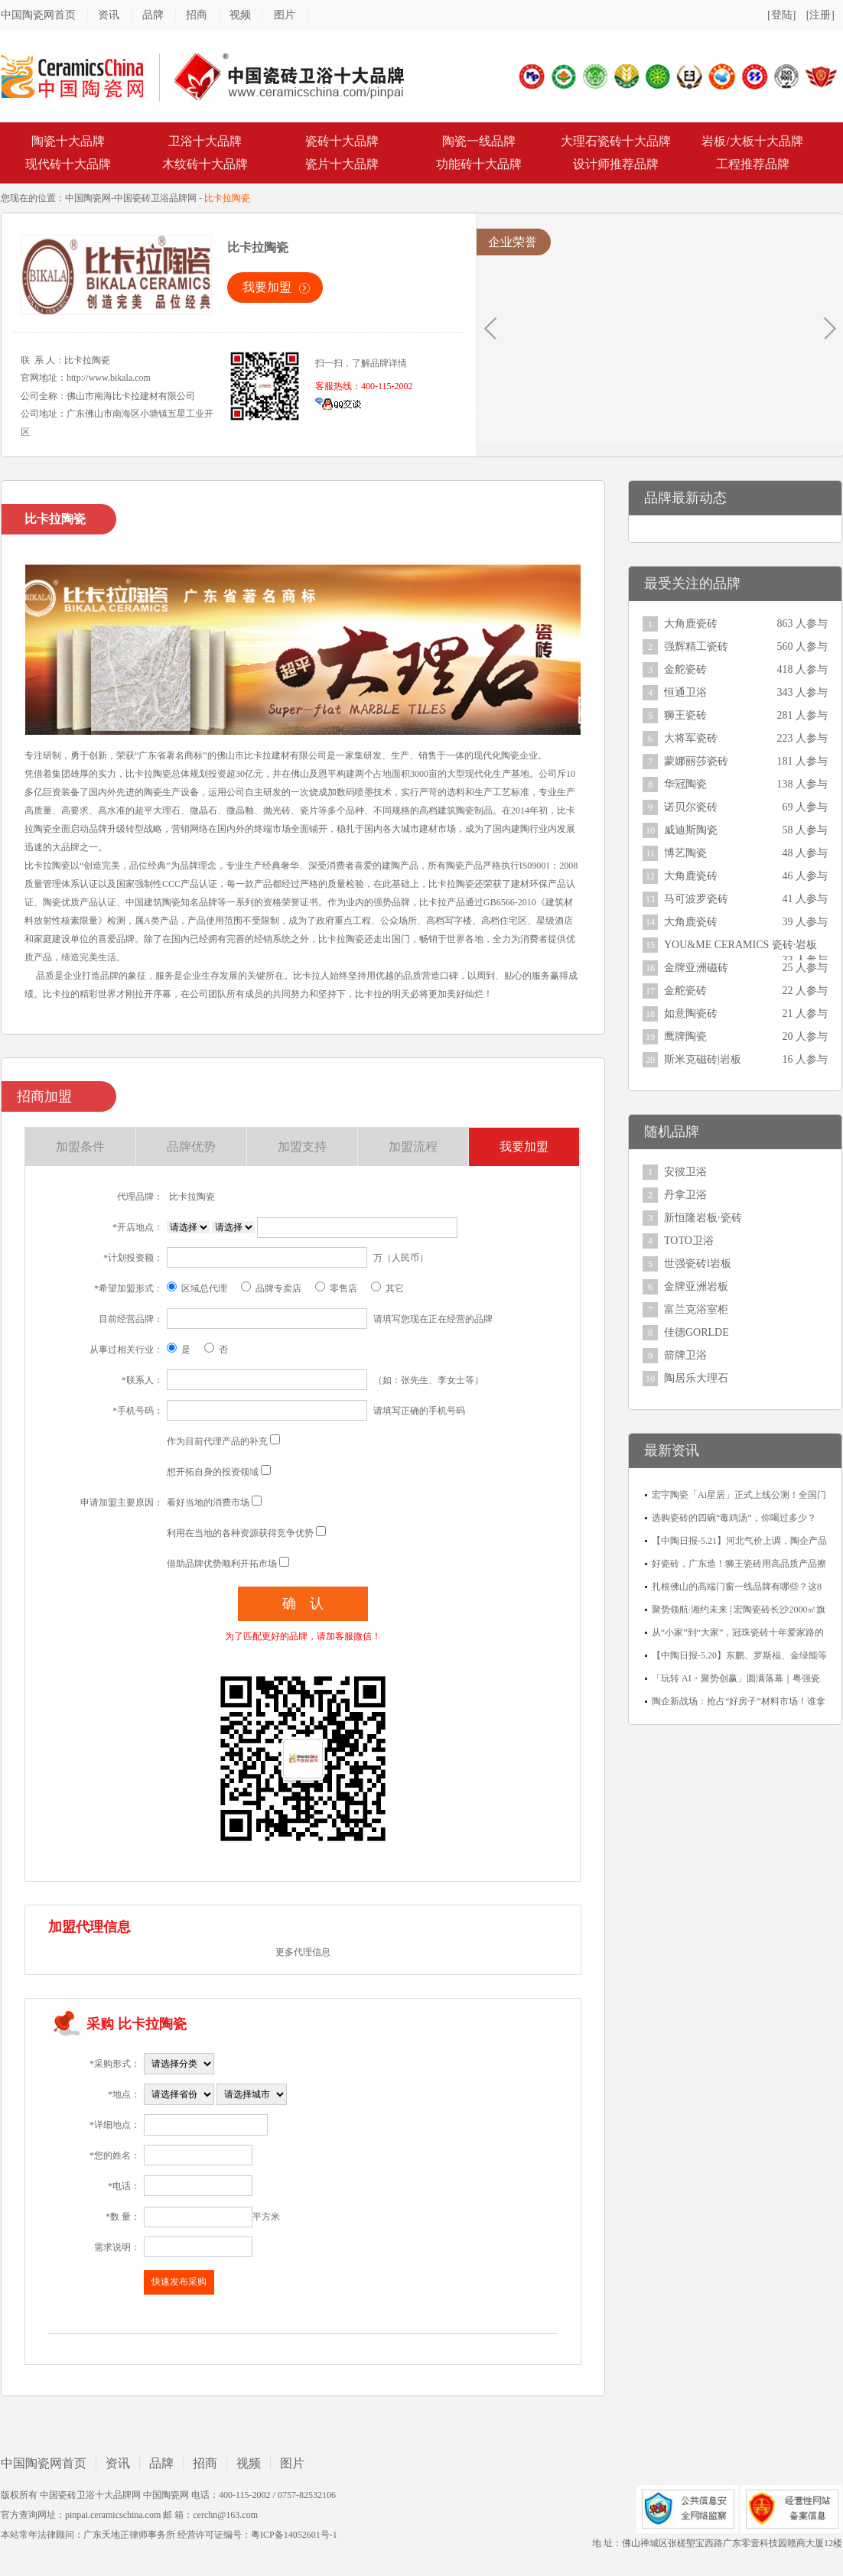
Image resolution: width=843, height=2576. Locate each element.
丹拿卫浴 (685, 1194)
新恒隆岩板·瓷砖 (703, 1217)
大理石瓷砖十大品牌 (616, 141)
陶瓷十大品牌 (68, 141)
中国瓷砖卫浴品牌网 (155, 198)
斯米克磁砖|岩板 (702, 1059)
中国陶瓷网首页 (38, 15)
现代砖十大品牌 (68, 164)
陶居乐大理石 (696, 1378)
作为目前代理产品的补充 (217, 1441)
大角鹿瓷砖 (691, 623)
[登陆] (781, 15)
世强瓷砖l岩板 (697, 1263)
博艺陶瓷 (685, 853)
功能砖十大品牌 (479, 164)
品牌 (153, 15)
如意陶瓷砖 (691, 1013)
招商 (196, 15)
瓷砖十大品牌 (342, 141)
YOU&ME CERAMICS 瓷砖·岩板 (740, 944)
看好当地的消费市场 (208, 1502)
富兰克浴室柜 (696, 1309)
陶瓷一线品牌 (479, 141)
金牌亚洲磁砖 (696, 967)
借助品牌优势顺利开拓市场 (222, 1563)
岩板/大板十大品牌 (751, 141)
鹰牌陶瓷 (685, 1036)
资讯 (108, 15)
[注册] (820, 15)
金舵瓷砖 (685, 669)
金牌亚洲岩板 (696, 1286)
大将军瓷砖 (691, 738)
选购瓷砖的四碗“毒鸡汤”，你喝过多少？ (734, 1517)
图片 (284, 15)
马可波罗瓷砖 (696, 899)
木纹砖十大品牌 (205, 164)
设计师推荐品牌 (616, 164)
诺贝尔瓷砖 (691, 807)
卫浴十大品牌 (205, 141)
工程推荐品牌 (752, 164)
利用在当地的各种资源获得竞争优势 (240, 1533)
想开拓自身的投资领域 (213, 1472)
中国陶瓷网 (88, 198)
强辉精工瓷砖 (696, 646)
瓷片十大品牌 (342, 164)
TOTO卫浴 (689, 1240)
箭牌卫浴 (685, 1355)
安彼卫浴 (685, 1172)
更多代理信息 (302, 1952)
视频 (240, 15)
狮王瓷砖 (685, 715)
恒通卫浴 (685, 692)
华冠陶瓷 (685, 784)
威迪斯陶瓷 (691, 830)
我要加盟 (266, 287)
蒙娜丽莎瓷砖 (696, 761)
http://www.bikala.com (109, 377)
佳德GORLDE (696, 1332)
